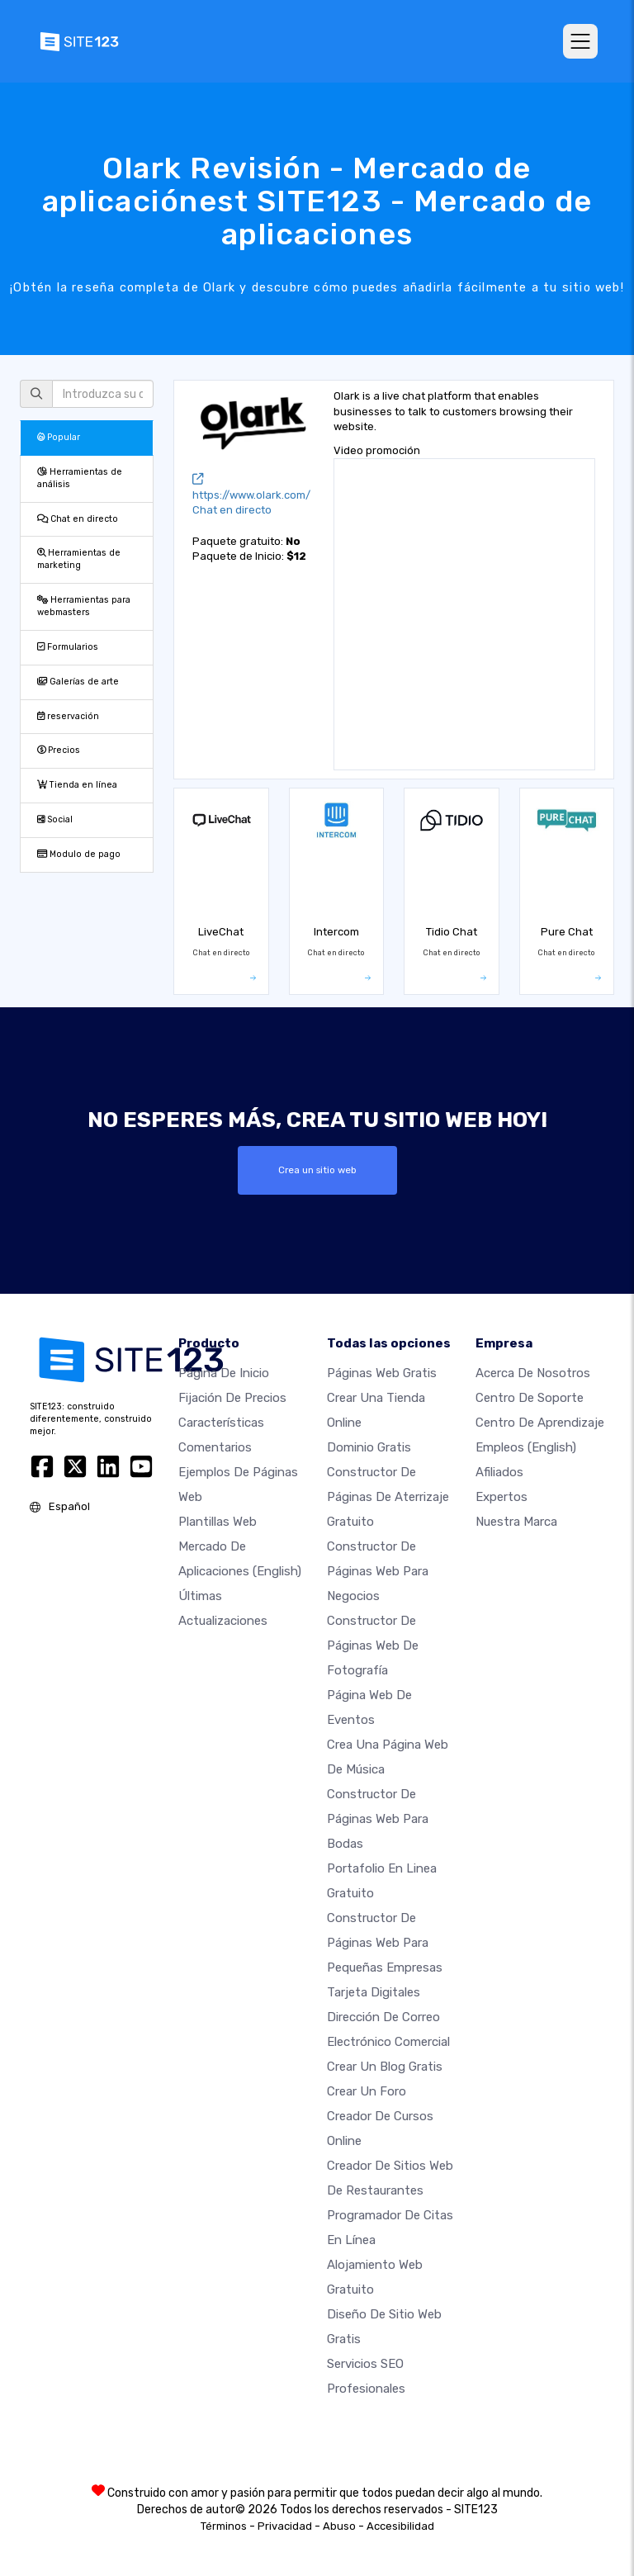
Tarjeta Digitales (373, 1992)
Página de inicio (223, 1373)
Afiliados (499, 1472)
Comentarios (215, 1447)
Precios (58, 750)
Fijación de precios (232, 1397)
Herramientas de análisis (79, 478)
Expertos (502, 1496)
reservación (68, 716)
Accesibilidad (400, 2526)
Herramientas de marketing (79, 559)
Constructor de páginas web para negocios (377, 1571)
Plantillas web (217, 1521)
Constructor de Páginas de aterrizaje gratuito (388, 1497)
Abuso (339, 2526)
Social (55, 819)
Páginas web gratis (382, 1373)
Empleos (526, 1447)
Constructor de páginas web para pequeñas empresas (384, 1943)
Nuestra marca (516, 1521)
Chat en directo (77, 519)
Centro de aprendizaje (540, 1422)
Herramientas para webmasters (83, 606)
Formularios (67, 647)
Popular (58, 437)
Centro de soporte (530, 1397)
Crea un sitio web (317, 1170)
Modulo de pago (79, 854)
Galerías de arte (78, 681)
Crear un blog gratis (384, 2066)
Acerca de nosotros (533, 1373)
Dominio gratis (369, 1447)
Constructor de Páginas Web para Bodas (377, 1819)
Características (221, 1422)
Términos (224, 2526)
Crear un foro (366, 2091)
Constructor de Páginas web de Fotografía (373, 1645)
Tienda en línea (77, 784)
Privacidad (285, 2526)
